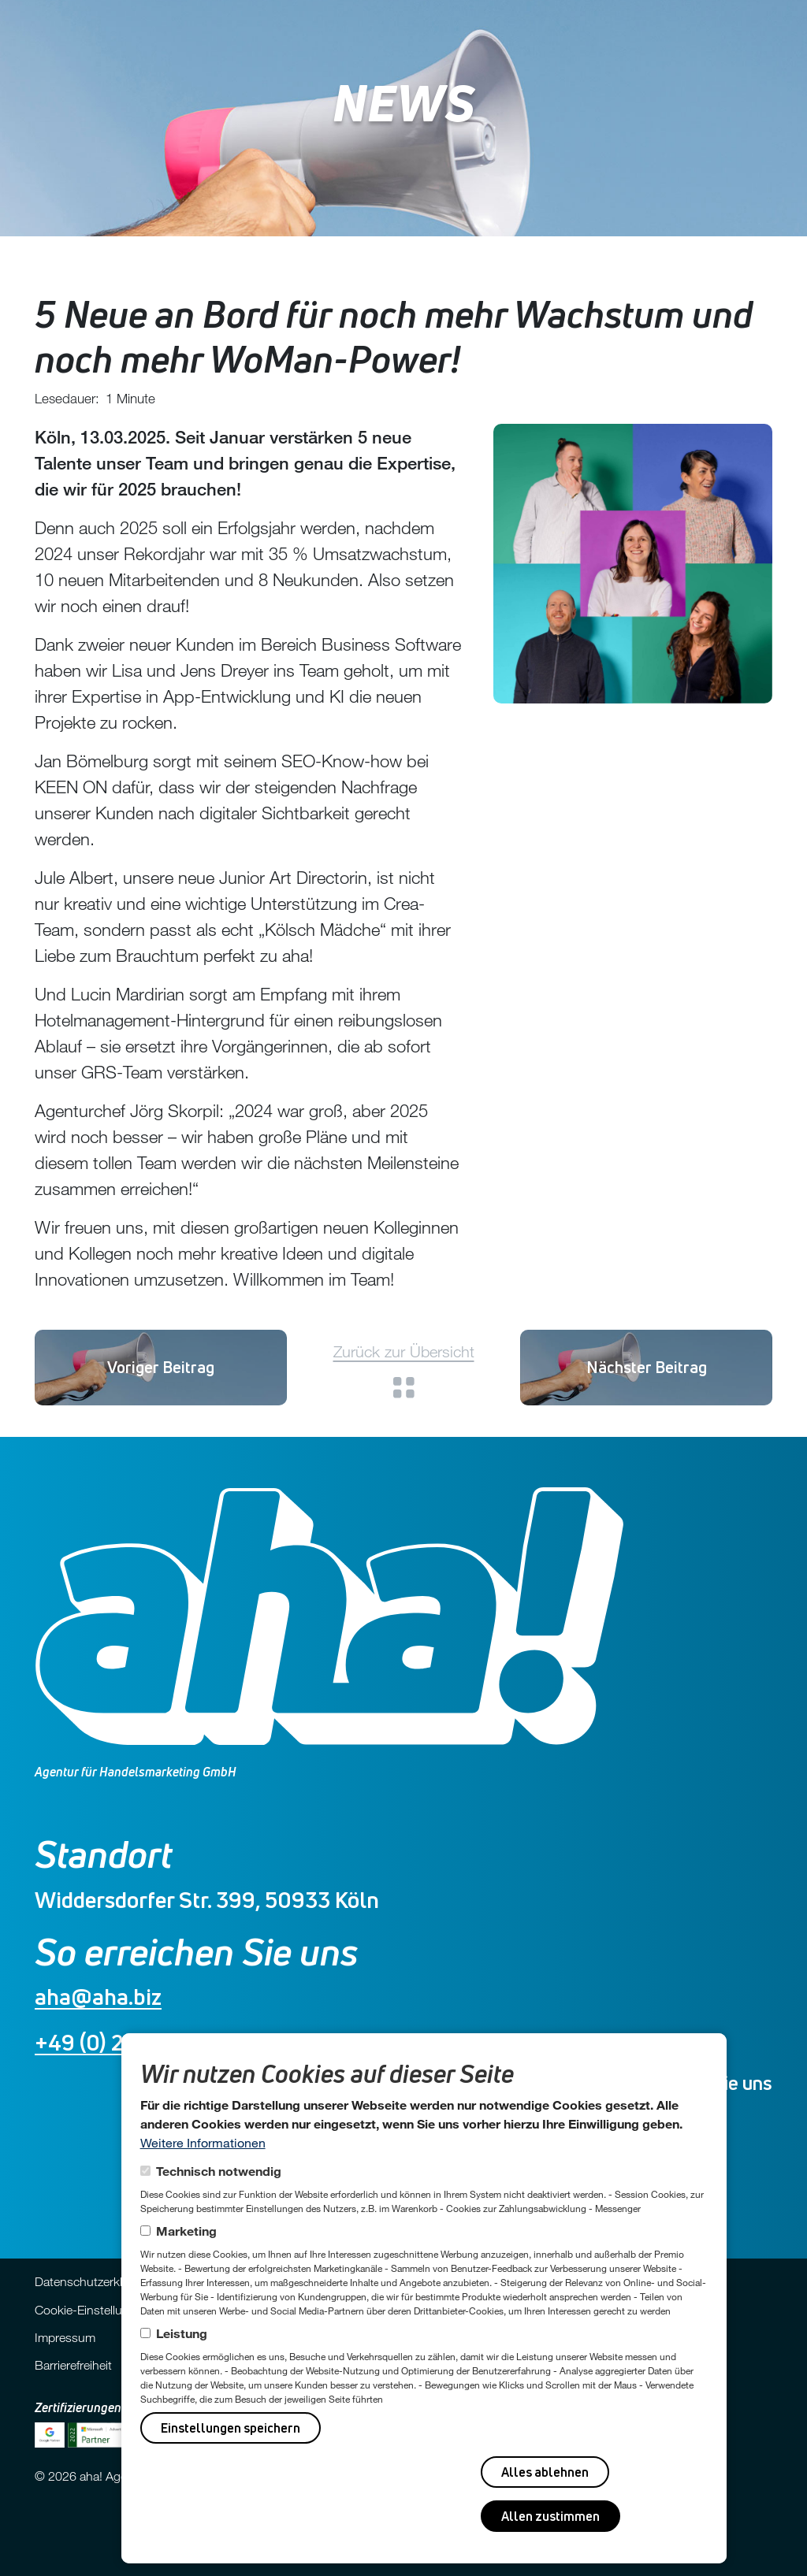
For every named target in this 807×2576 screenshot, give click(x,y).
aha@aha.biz (98, 1996)
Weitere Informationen (203, 2142)
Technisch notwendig (218, 2170)
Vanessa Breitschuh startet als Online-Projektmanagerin (161, 1367)
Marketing (186, 2230)
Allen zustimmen (550, 2516)
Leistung (181, 2332)
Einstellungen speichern (230, 2428)
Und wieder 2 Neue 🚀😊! (646, 1367)
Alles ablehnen (545, 2472)
